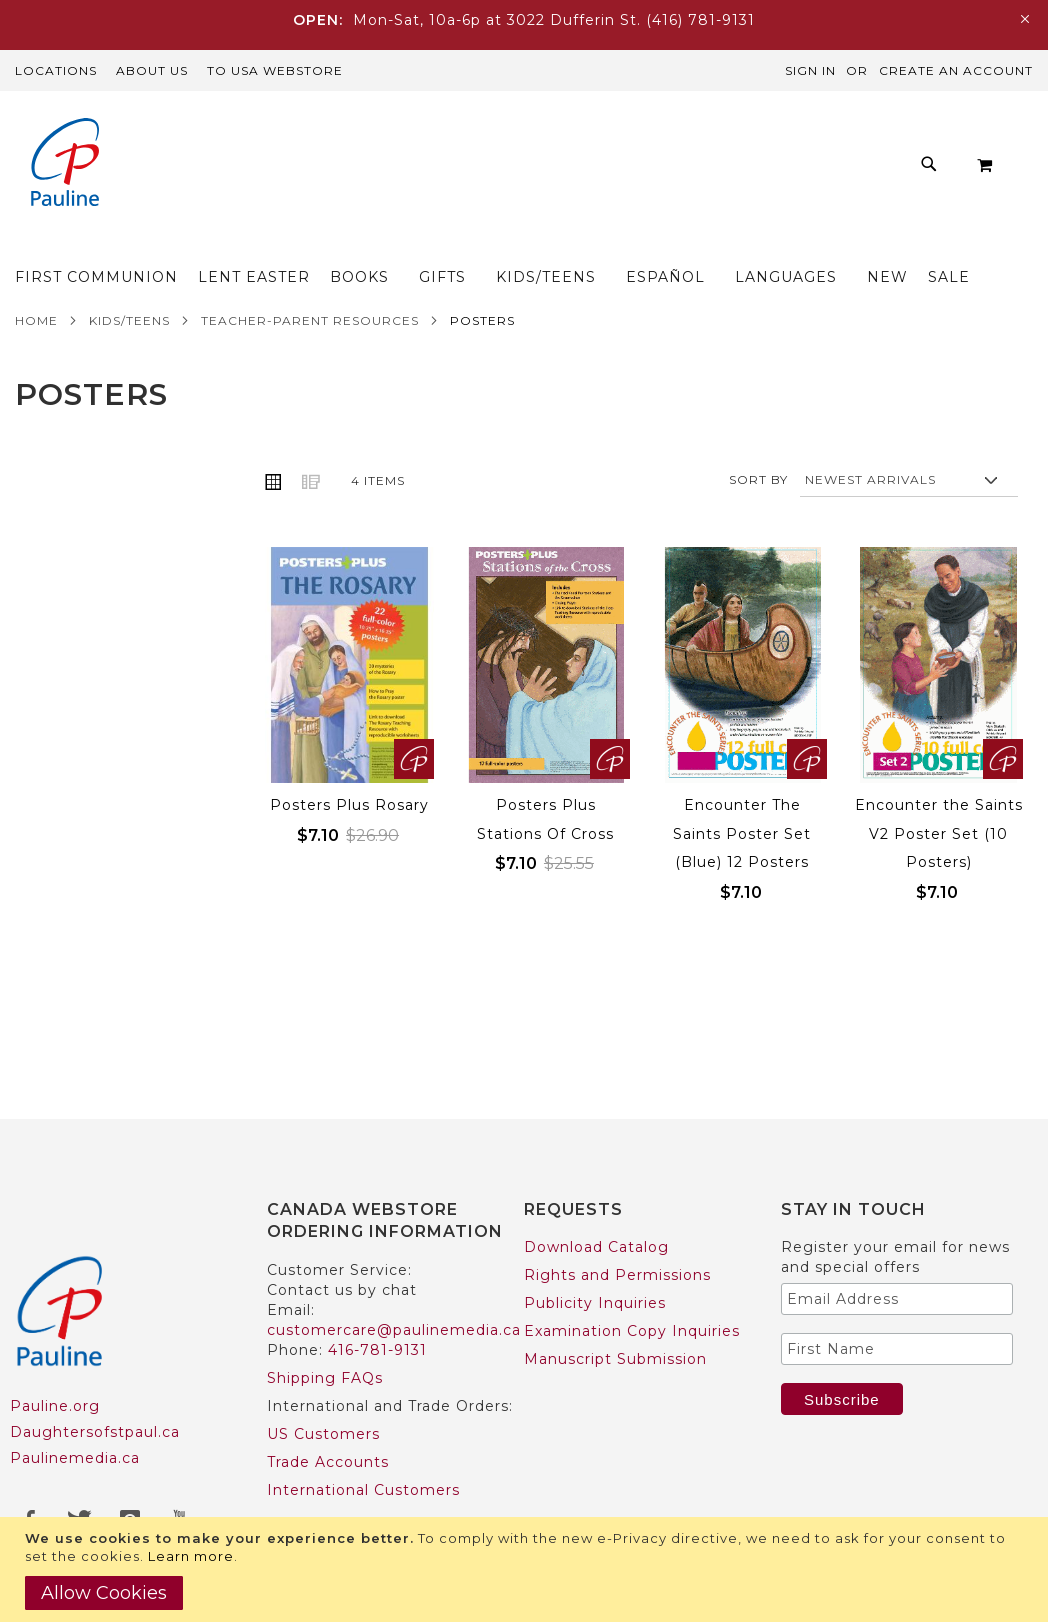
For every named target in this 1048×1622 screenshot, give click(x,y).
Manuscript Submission (615, 1359)
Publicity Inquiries (595, 1303)
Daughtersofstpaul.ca (95, 1432)
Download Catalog (596, 1247)
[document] (526, 1569)
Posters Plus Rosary (349, 846)
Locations (56, 70)
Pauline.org (55, 1406)
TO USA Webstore (275, 70)
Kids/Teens (129, 361)
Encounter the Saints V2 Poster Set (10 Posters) (939, 874)
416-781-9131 (377, 1350)
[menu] (549, 262)
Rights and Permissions (617, 1275)
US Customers (323, 1434)
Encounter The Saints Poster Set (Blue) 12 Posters (742, 874)
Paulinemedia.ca (75, 1458)
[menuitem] (164, 244)
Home (36, 361)
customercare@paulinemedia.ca (394, 1330)
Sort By (758, 520)
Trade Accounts (328, 1462)
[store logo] (65, 164)
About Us (152, 70)
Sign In (810, 70)
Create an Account (956, 70)
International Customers (363, 1490)
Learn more (191, 1556)
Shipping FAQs (325, 1378)
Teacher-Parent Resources (310, 361)
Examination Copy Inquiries (632, 1331)
